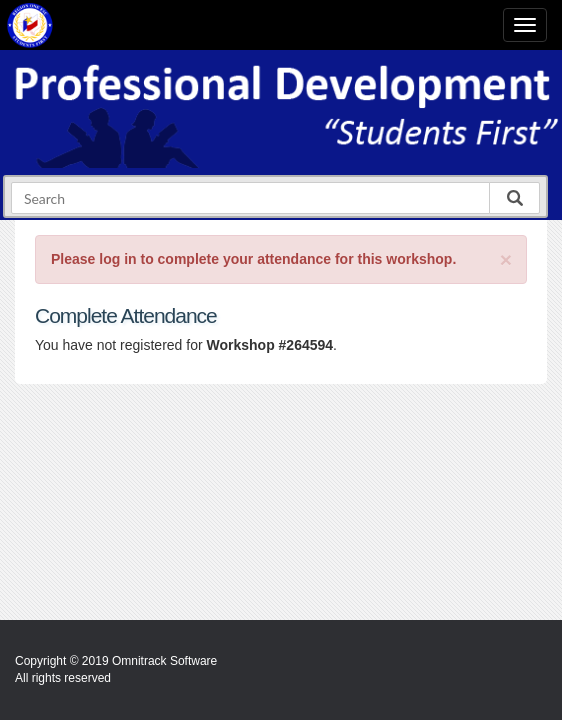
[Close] (506, 259)
